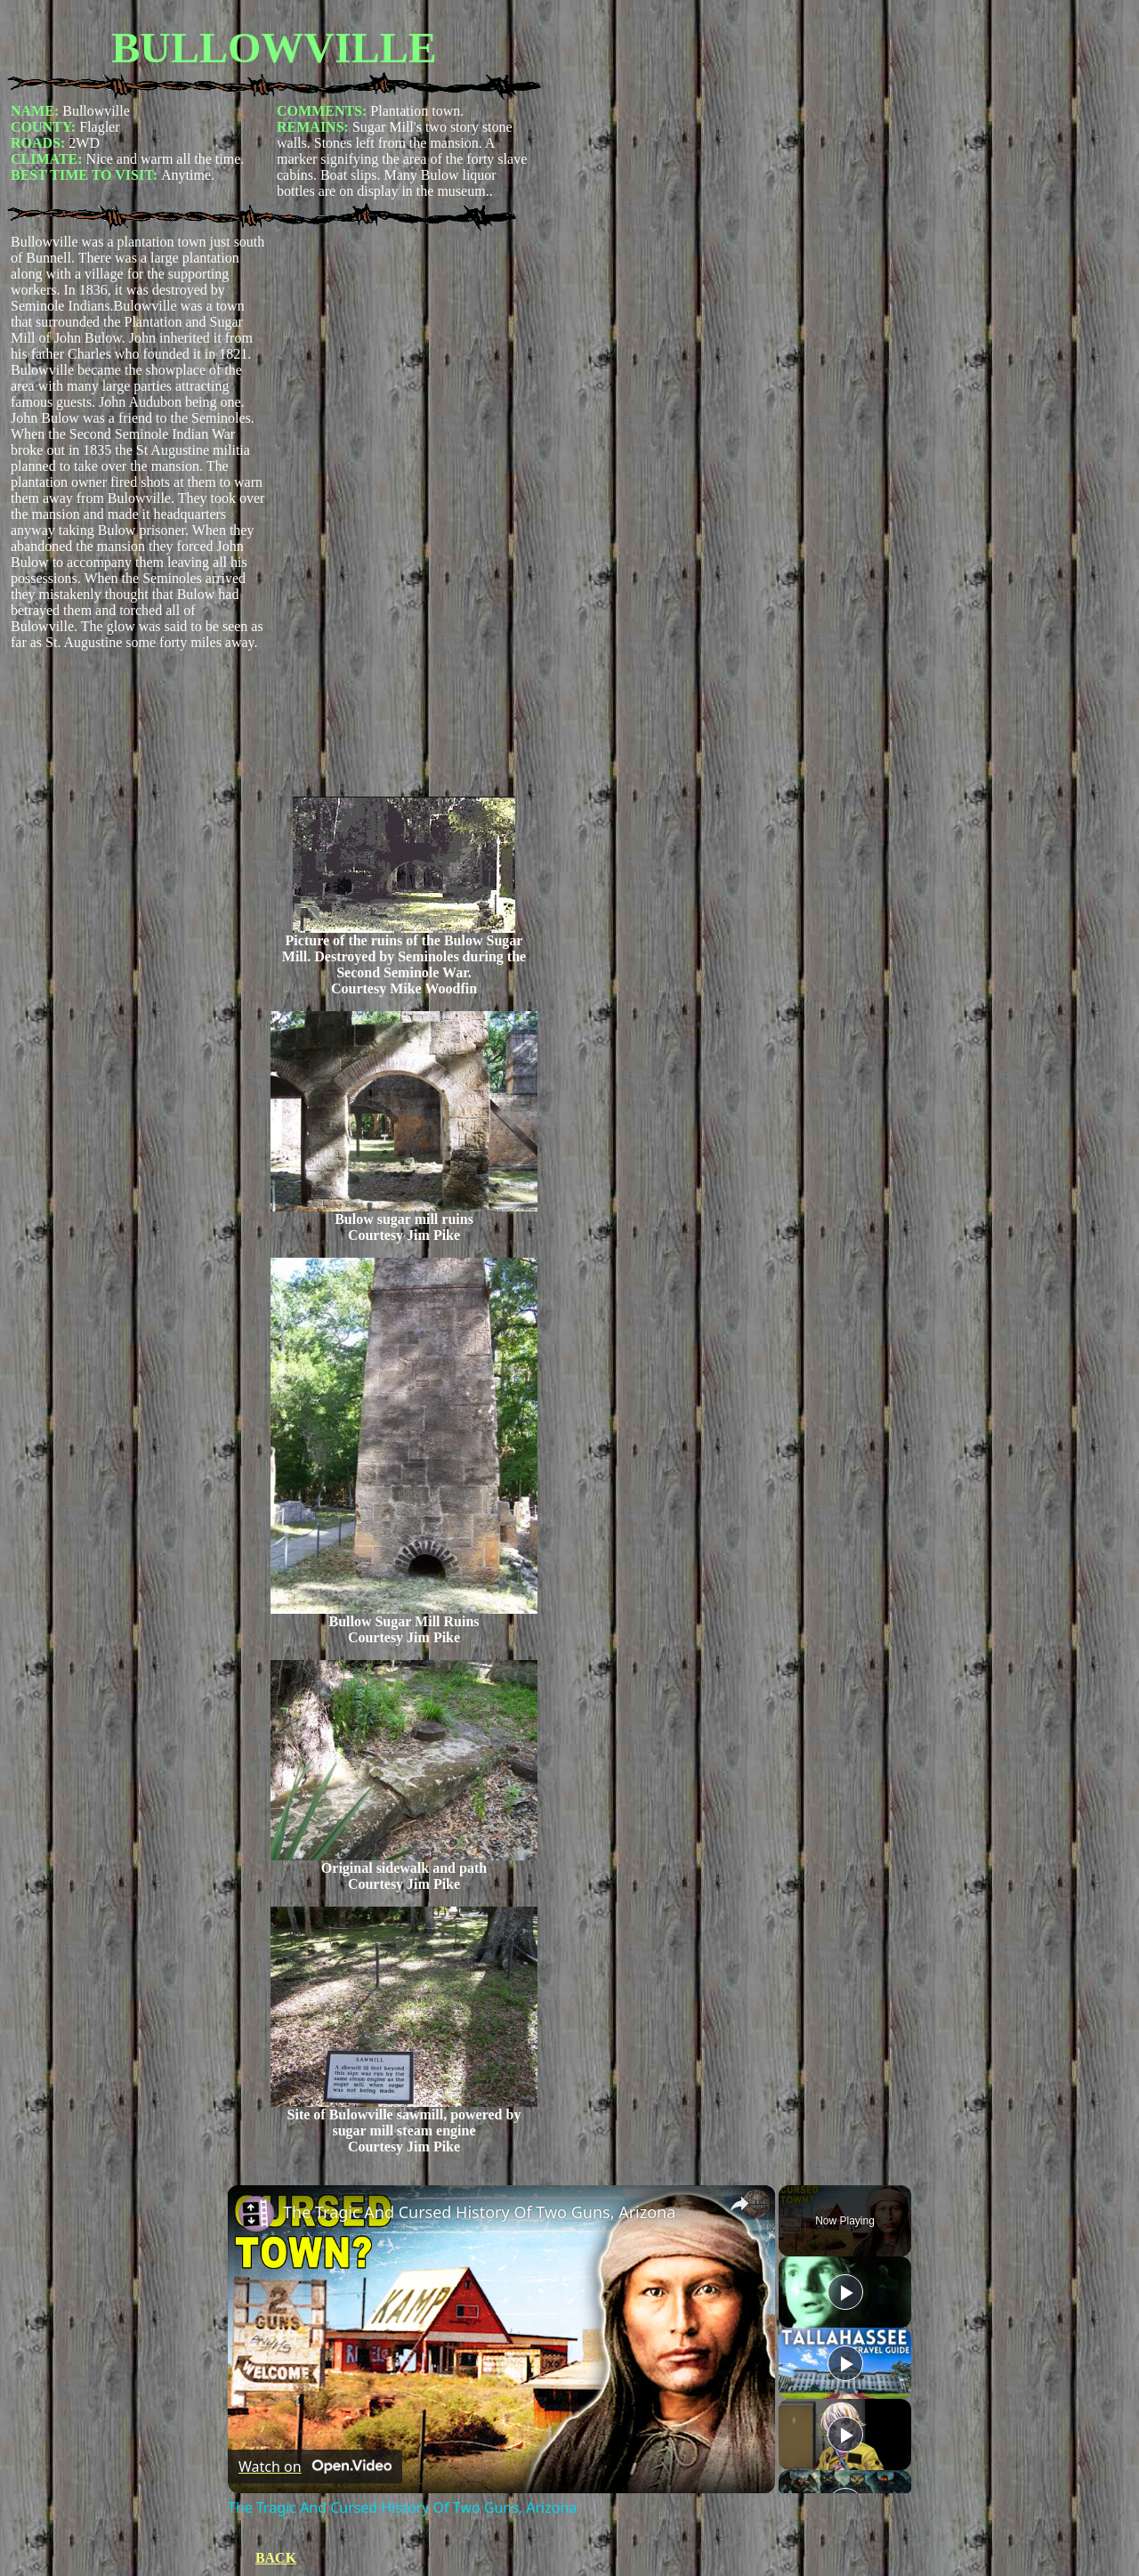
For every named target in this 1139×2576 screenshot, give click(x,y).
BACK (275, 2557)
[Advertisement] (404, 515)
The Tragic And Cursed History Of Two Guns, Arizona (479, 2212)
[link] (256, 2214)
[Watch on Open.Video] (315, 2466)
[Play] (845, 2363)
